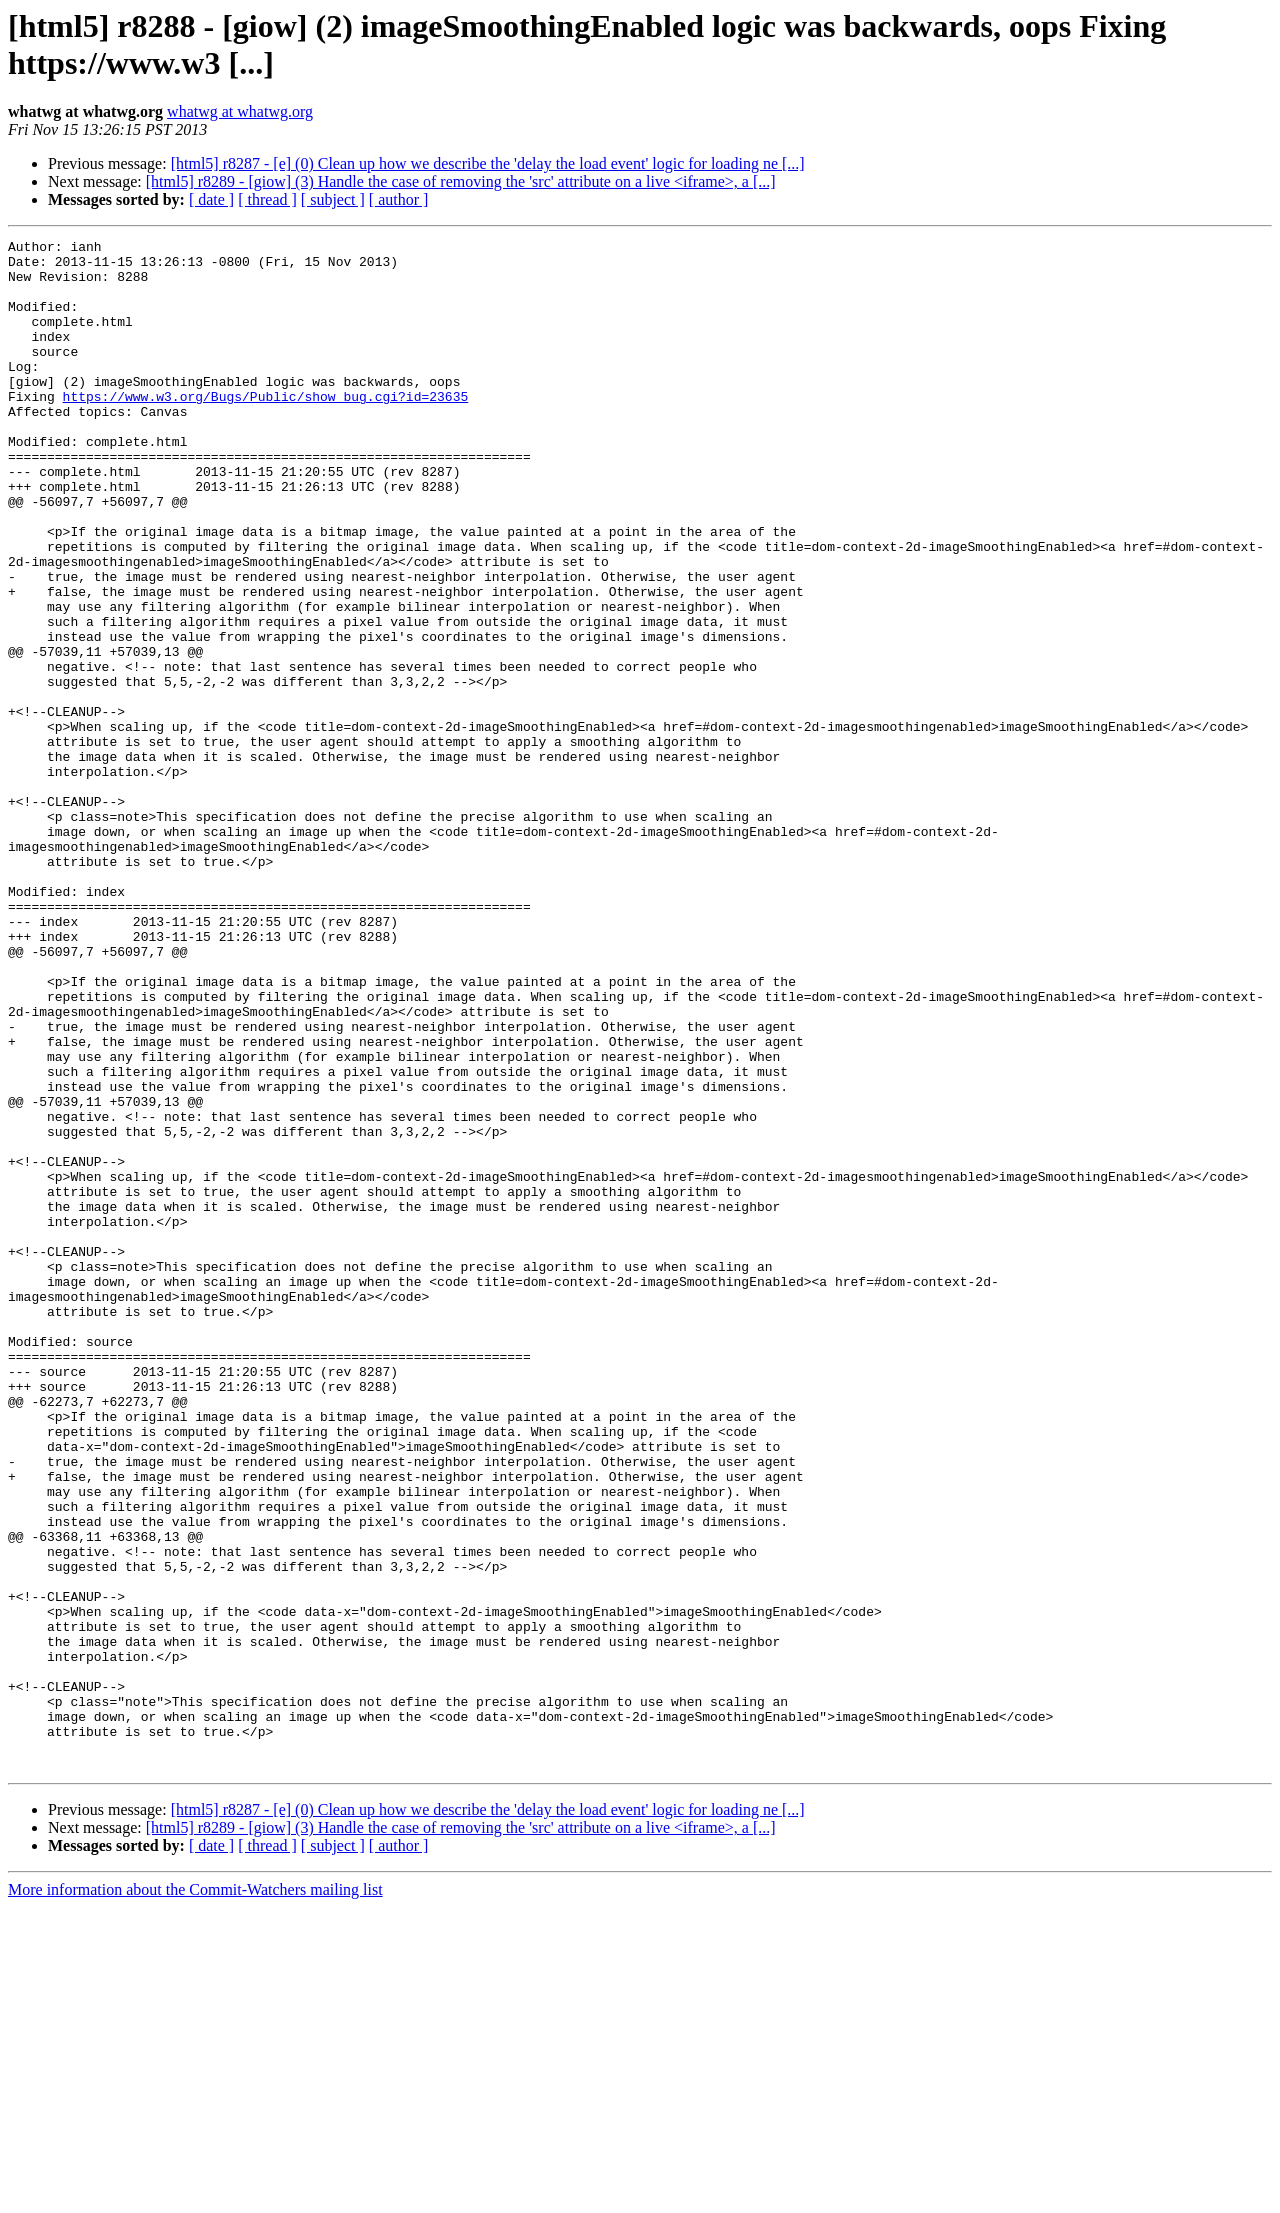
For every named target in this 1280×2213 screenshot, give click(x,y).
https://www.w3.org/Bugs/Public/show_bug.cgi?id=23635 (266, 429)
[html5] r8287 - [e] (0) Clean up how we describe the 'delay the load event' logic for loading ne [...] (488, 163)
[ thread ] (267, 199)
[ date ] (211, 199)
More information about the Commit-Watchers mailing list (195, 2195)
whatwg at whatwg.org (240, 111)
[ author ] (399, 199)
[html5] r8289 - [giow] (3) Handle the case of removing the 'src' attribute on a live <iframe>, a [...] (461, 181)
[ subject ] (333, 199)
